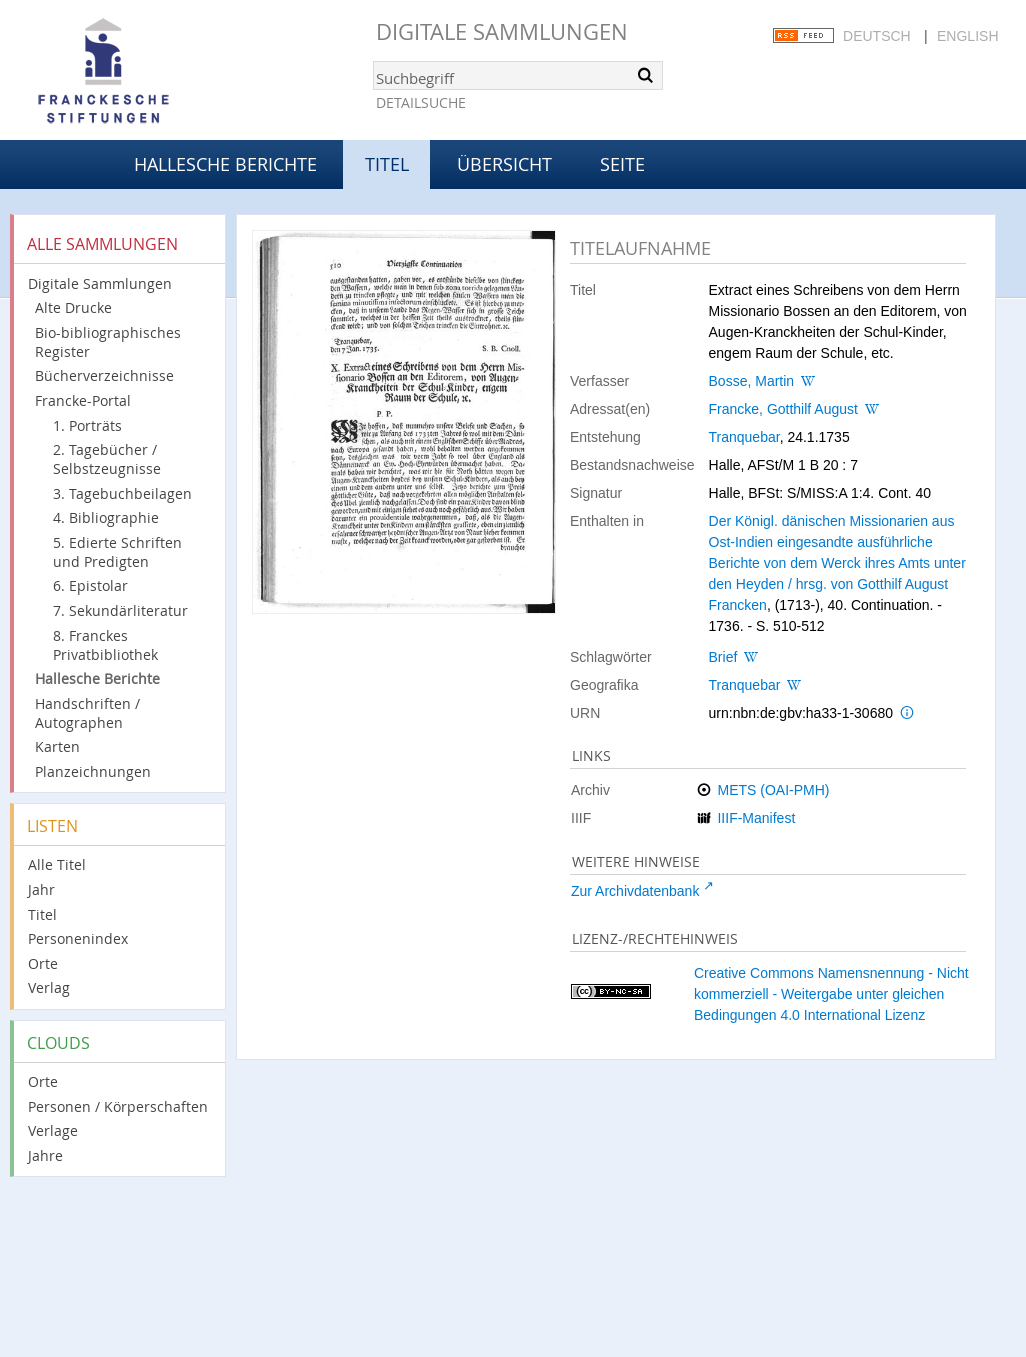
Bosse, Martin (752, 381)
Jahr (41, 889)
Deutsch (877, 36)
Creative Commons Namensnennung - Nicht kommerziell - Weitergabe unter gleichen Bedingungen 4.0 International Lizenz (831, 994)
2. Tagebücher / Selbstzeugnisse (107, 459)
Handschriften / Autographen (87, 713)
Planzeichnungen (93, 771)
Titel (42, 914)
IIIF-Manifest (756, 818)
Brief (723, 657)
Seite (622, 164)
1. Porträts (87, 425)
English (967, 36)
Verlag (49, 987)
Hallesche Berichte (225, 164)
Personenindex (78, 938)
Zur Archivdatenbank (635, 891)
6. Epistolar (90, 585)
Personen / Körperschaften (118, 1106)
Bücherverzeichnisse (104, 375)
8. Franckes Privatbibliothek (105, 645)
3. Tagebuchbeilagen (122, 493)
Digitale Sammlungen (502, 31)
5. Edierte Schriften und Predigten (117, 552)
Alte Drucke (73, 307)
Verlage (53, 1130)
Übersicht (504, 164)
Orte (43, 963)
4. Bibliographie (106, 517)
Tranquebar (744, 437)
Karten (57, 746)
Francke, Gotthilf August (783, 409)
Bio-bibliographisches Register (108, 342)
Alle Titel (57, 864)
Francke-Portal (83, 400)
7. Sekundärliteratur (120, 610)
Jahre (45, 1155)
